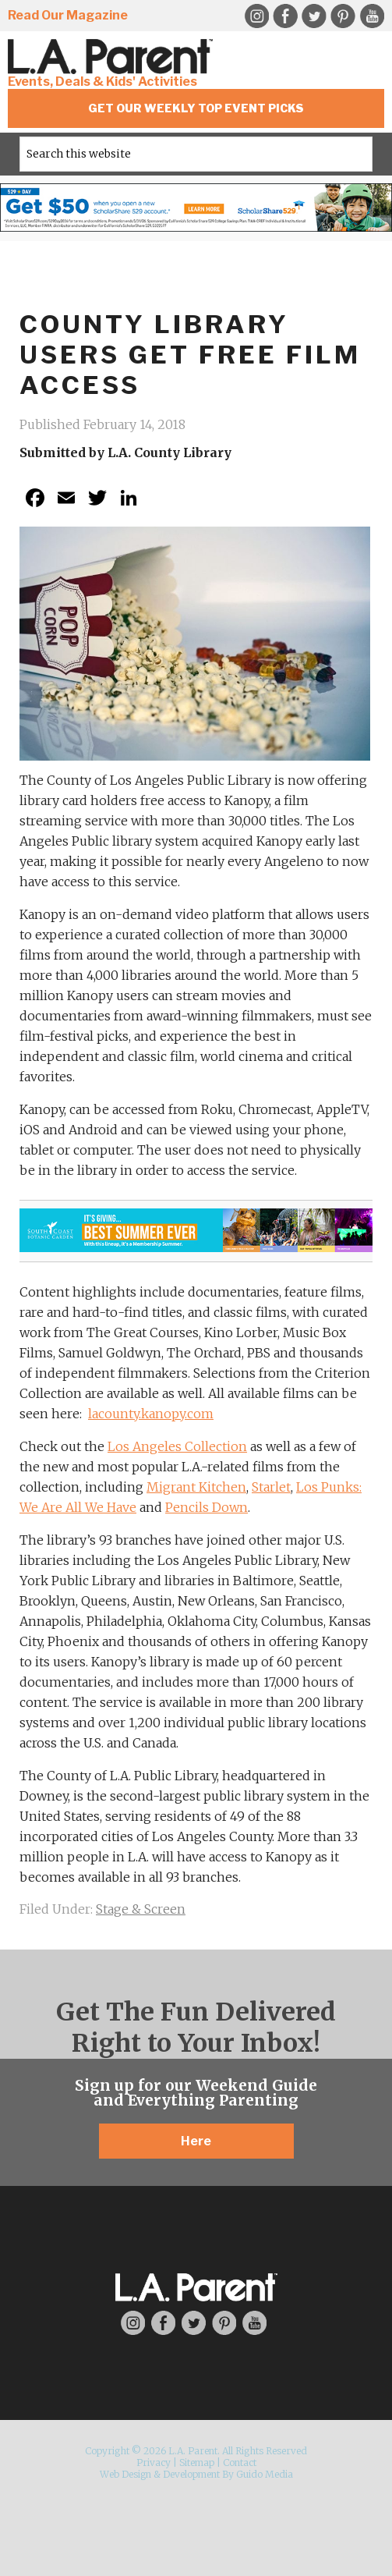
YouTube (371, 16)
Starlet (271, 1487)
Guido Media (264, 2474)
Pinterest (342, 16)
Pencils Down (206, 1507)
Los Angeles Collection (177, 1446)
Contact (239, 2462)
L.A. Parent (113, 56)
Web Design (125, 2474)
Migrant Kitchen (196, 1487)
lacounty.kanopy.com (151, 1413)
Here (196, 2141)
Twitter (314, 16)
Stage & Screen (140, 1909)
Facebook (285, 16)
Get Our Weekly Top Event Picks (196, 108)
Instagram (256, 16)
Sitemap (196, 2462)
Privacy (153, 2462)
